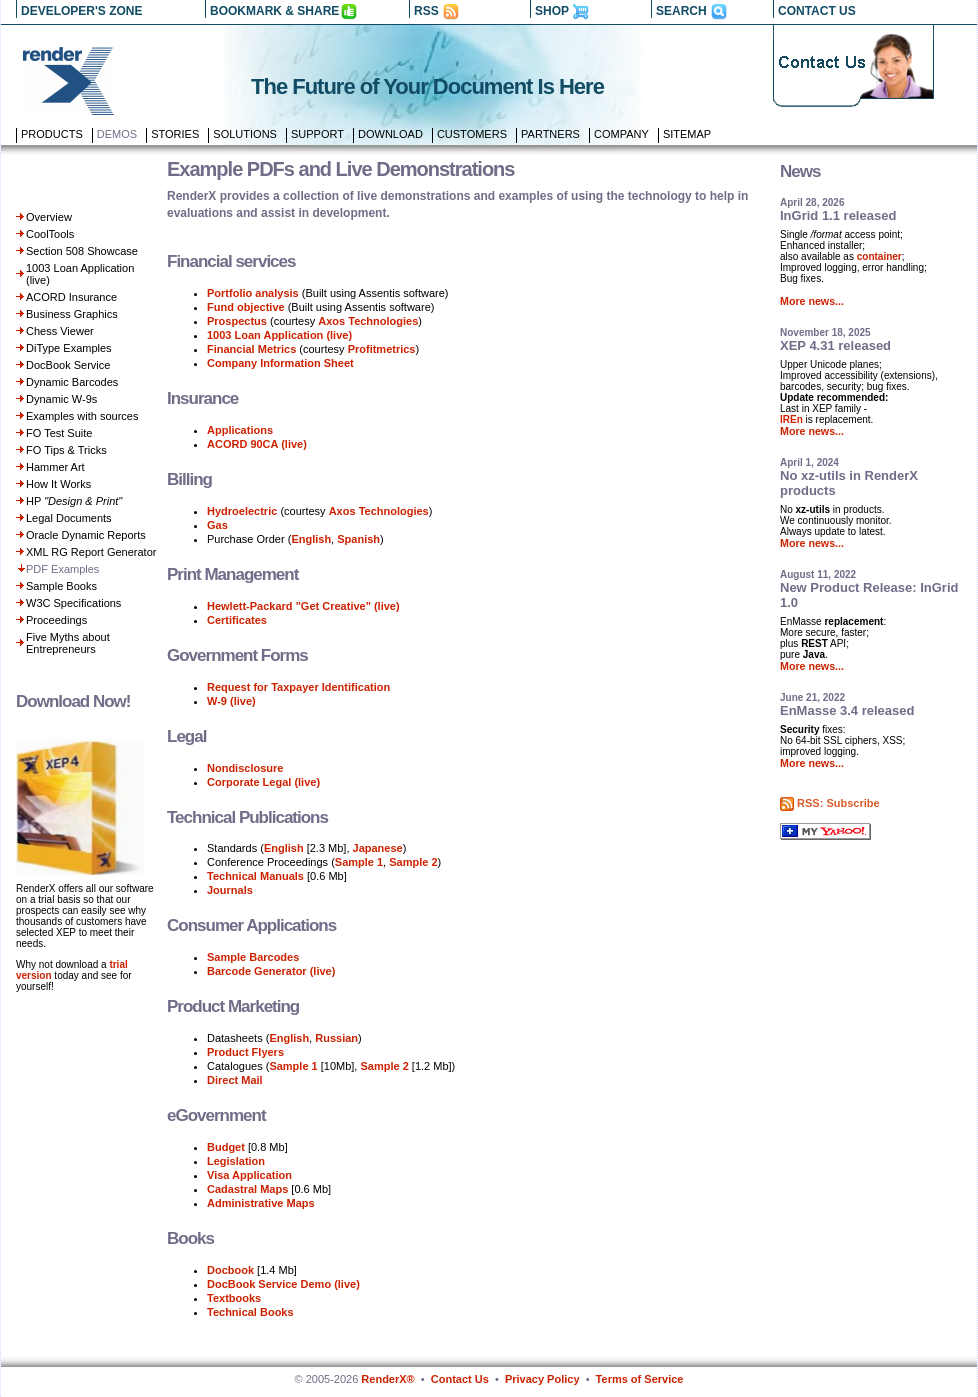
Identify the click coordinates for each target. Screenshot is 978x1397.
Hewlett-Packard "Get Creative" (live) (303, 606)
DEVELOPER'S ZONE (82, 11)
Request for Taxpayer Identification (298, 687)
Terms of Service (640, 1379)
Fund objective (246, 307)
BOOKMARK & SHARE (274, 11)
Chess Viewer (60, 331)
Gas (217, 525)
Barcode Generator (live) (271, 971)
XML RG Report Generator (91, 552)
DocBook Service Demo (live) (283, 1284)
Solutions (245, 134)
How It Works (58, 484)
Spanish (358, 539)
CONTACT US (817, 11)
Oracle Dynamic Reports (86, 535)
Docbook (230, 1270)
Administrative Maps (261, 1203)
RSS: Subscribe (838, 803)
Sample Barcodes (253, 957)
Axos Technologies (368, 321)
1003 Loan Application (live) (279, 335)
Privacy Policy (542, 1379)
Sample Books (61, 586)
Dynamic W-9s (61, 399)
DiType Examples (69, 348)
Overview (49, 217)
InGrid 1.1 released (838, 215)
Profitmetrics (382, 349)
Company (621, 134)
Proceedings (56, 620)
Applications (240, 430)
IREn (791, 419)
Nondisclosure (245, 768)
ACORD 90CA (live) (257, 444)
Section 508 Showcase (82, 251)
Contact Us (460, 1379)
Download (390, 134)
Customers (472, 134)
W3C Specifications (73, 603)
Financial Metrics (251, 349)
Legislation (236, 1161)
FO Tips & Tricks (66, 450)
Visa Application (249, 1175)
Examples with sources (82, 416)
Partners (550, 134)
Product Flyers (245, 1052)
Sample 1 (359, 862)
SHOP (552, 11)
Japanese (378, 848)
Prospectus (237, 321)
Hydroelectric (243, 511)
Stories (175, 134)
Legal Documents (69, 518)
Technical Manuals (255, 876)
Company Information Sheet (280, 363)
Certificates (237, 620)
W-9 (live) (231, 701)
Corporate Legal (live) (263, 782)
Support (317, 134)
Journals (230, 890)
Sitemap (687, 134)
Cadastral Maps (247, 1189)
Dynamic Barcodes (72, 382)
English (311, 539)
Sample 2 (413, 862)
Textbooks (234, 1298)
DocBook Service (68, 365)
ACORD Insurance (71, 297)
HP (74, 501)
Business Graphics (72, 314)
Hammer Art (55, 467)
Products (52, 134)
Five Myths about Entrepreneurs (68, 643)
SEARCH (681, 11)
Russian (336, 1038)
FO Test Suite (59, 433)
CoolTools (50, 234)
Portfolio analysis (253, 293)
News (800, 171)
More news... (812, 301)
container (879, 256)
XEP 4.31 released (835, 345)
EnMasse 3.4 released (847, 710)
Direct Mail (235, 1080)
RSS (426, 11)
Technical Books (250, 1312)
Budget (226, 1147)
